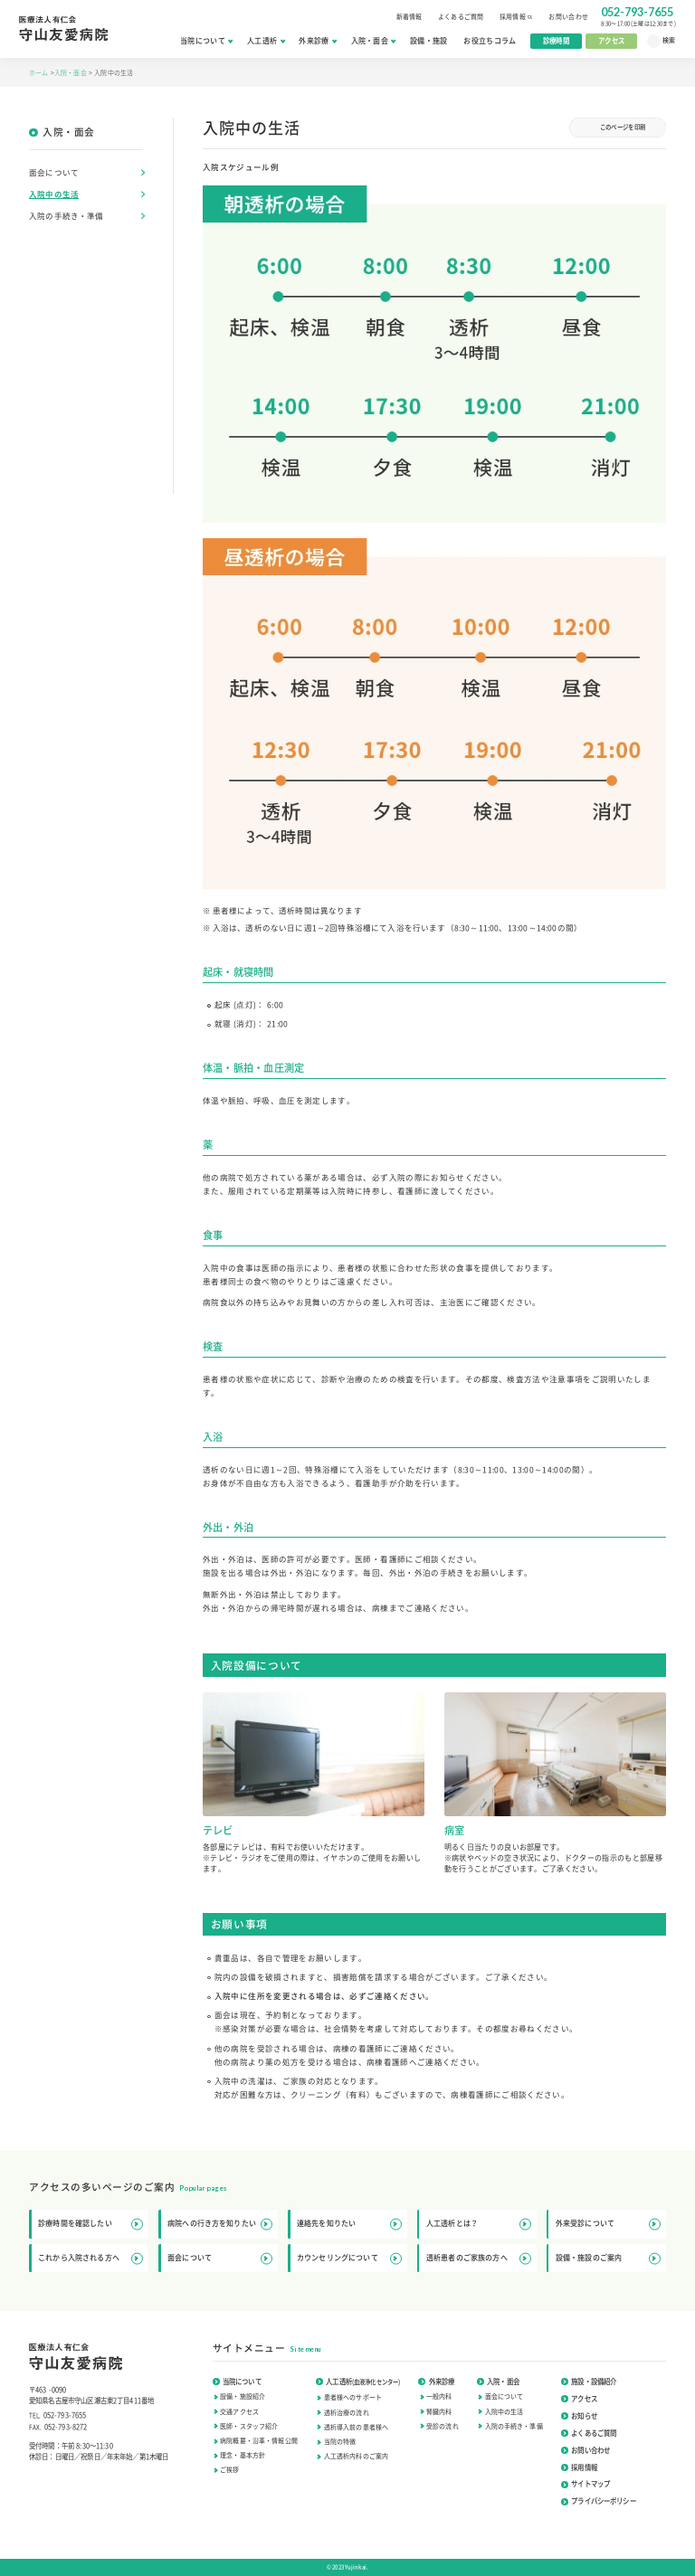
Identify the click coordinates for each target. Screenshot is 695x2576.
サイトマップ (585, 2483)
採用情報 (517, 16)
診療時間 (556, 40)
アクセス (611, 40)
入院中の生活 (54, 194)
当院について (206, 40)
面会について (54, 172)
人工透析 (265, 40)
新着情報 (409, 16)
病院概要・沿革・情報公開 (259, 2440)
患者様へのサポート (353, 2396)
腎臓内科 (439, 2411)
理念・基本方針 (242, 2454)
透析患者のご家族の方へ (478, 2258)
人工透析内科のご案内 (356, 2455)
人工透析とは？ (478, 2224)
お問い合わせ (568, 16)
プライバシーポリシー (598, 2500)
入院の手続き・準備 (66, 216)
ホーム (40, 72)
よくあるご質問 (461, 16)
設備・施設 (429, 40)
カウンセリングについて (349, 2258)
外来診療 (317, 40)
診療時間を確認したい (90, 2224)
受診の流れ (442, 2425)
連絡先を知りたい (349, 2224)
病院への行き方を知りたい (219, 2224)
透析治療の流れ (346, 2412)
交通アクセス (239, 2411)
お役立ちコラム (489, 40)
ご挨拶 (229, 2469)
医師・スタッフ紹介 (249, 2425)
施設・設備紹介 (588, 2381)
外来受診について (608, 2224)
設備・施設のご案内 (608, 2258)
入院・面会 (373, 40)
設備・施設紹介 (242, 2396)
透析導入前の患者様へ (356, 2426)
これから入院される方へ (90, 2258)
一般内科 (439, 2396)
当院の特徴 (340, 2441)
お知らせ (579, 2415)
